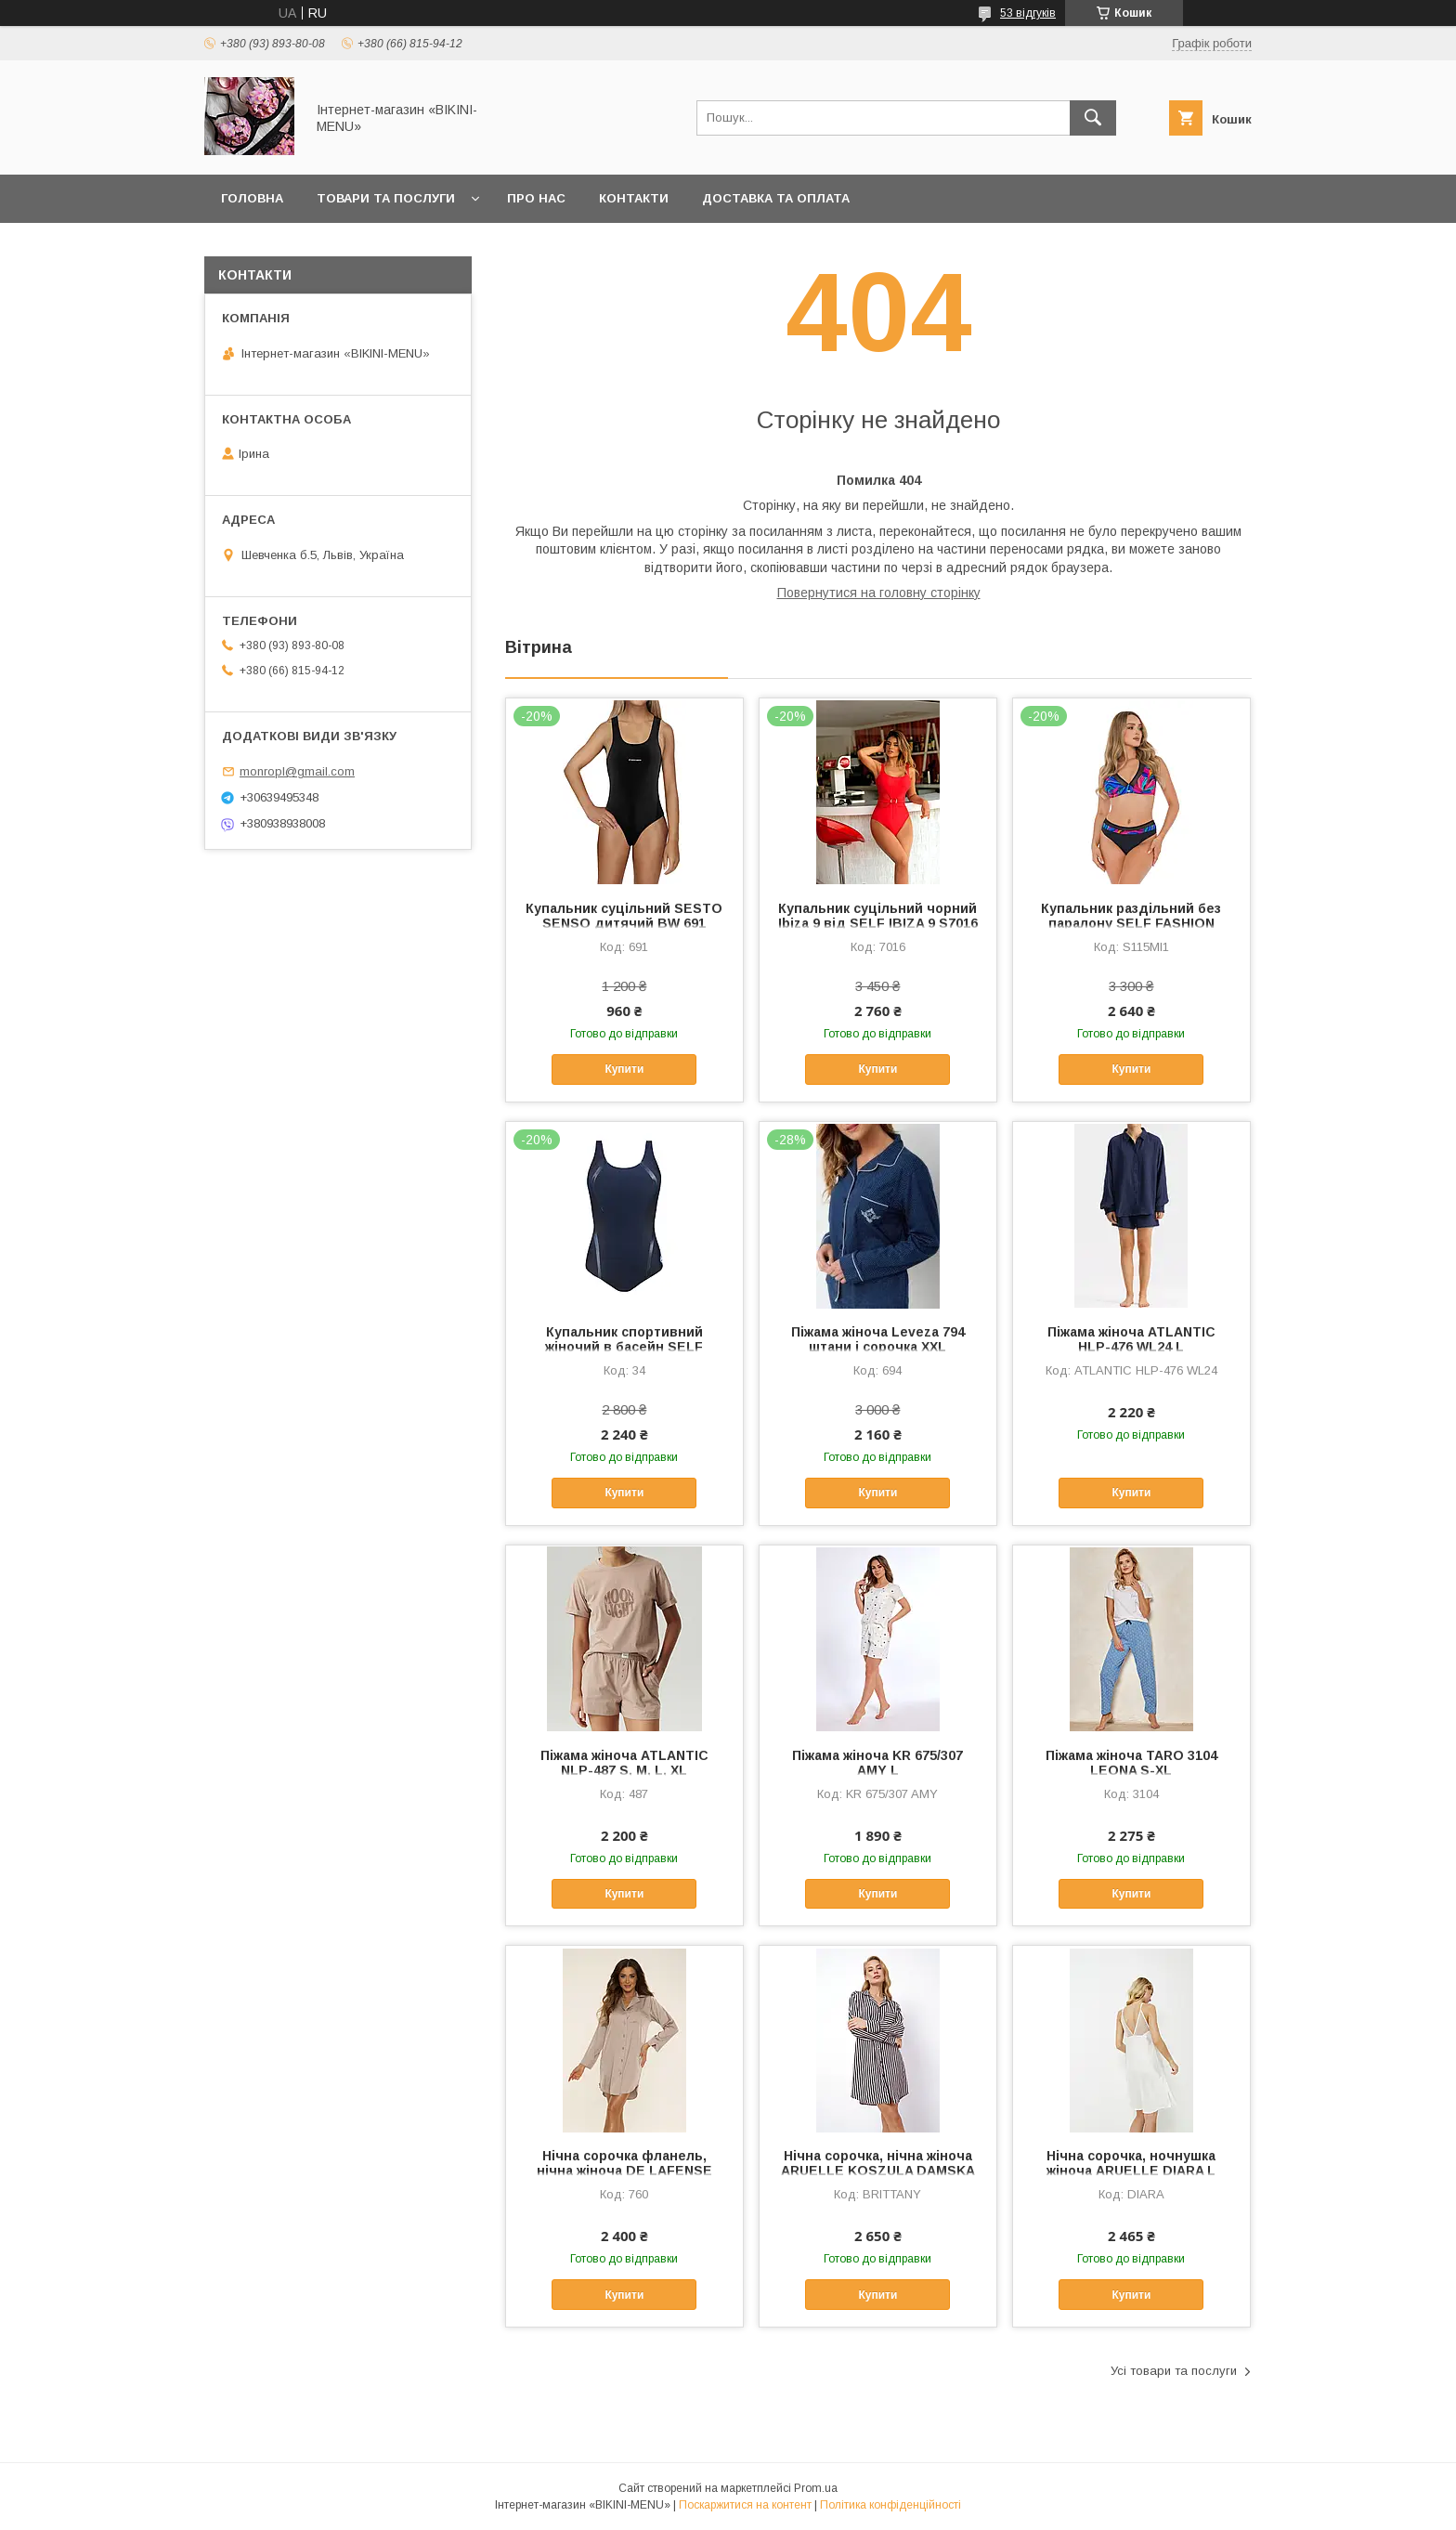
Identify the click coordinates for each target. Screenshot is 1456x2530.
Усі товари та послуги (1174, 2371)
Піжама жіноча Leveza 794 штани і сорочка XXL (878, 1339)
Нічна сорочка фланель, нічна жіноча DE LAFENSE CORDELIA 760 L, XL (624, 2170)
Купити (624, 1069)
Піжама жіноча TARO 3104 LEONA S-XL (1131, 1763)
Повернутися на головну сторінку (879, 592)
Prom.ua (816, 2488)
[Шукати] (1093, 118)
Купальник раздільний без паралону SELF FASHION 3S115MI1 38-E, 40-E (1131, 923)
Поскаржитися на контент (745, 2504)
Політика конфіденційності (890, 2504)
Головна (252, 198)
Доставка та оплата (776, 198)
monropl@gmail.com (297, 771)
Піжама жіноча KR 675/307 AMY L (877, 1763)
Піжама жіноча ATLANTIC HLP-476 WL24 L (1131, 1339)
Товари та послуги (386, 198)
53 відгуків (1028, 13)
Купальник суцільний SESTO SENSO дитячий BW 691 (624, 916)
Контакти (634, 198)
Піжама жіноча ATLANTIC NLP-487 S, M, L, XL (624, 1763)
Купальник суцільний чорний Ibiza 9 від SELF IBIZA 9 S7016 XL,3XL (878, 923)
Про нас (536, 198)
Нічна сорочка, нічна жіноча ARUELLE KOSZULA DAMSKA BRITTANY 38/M (878, 2170)
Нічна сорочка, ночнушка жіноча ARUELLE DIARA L (1131, 2163)
